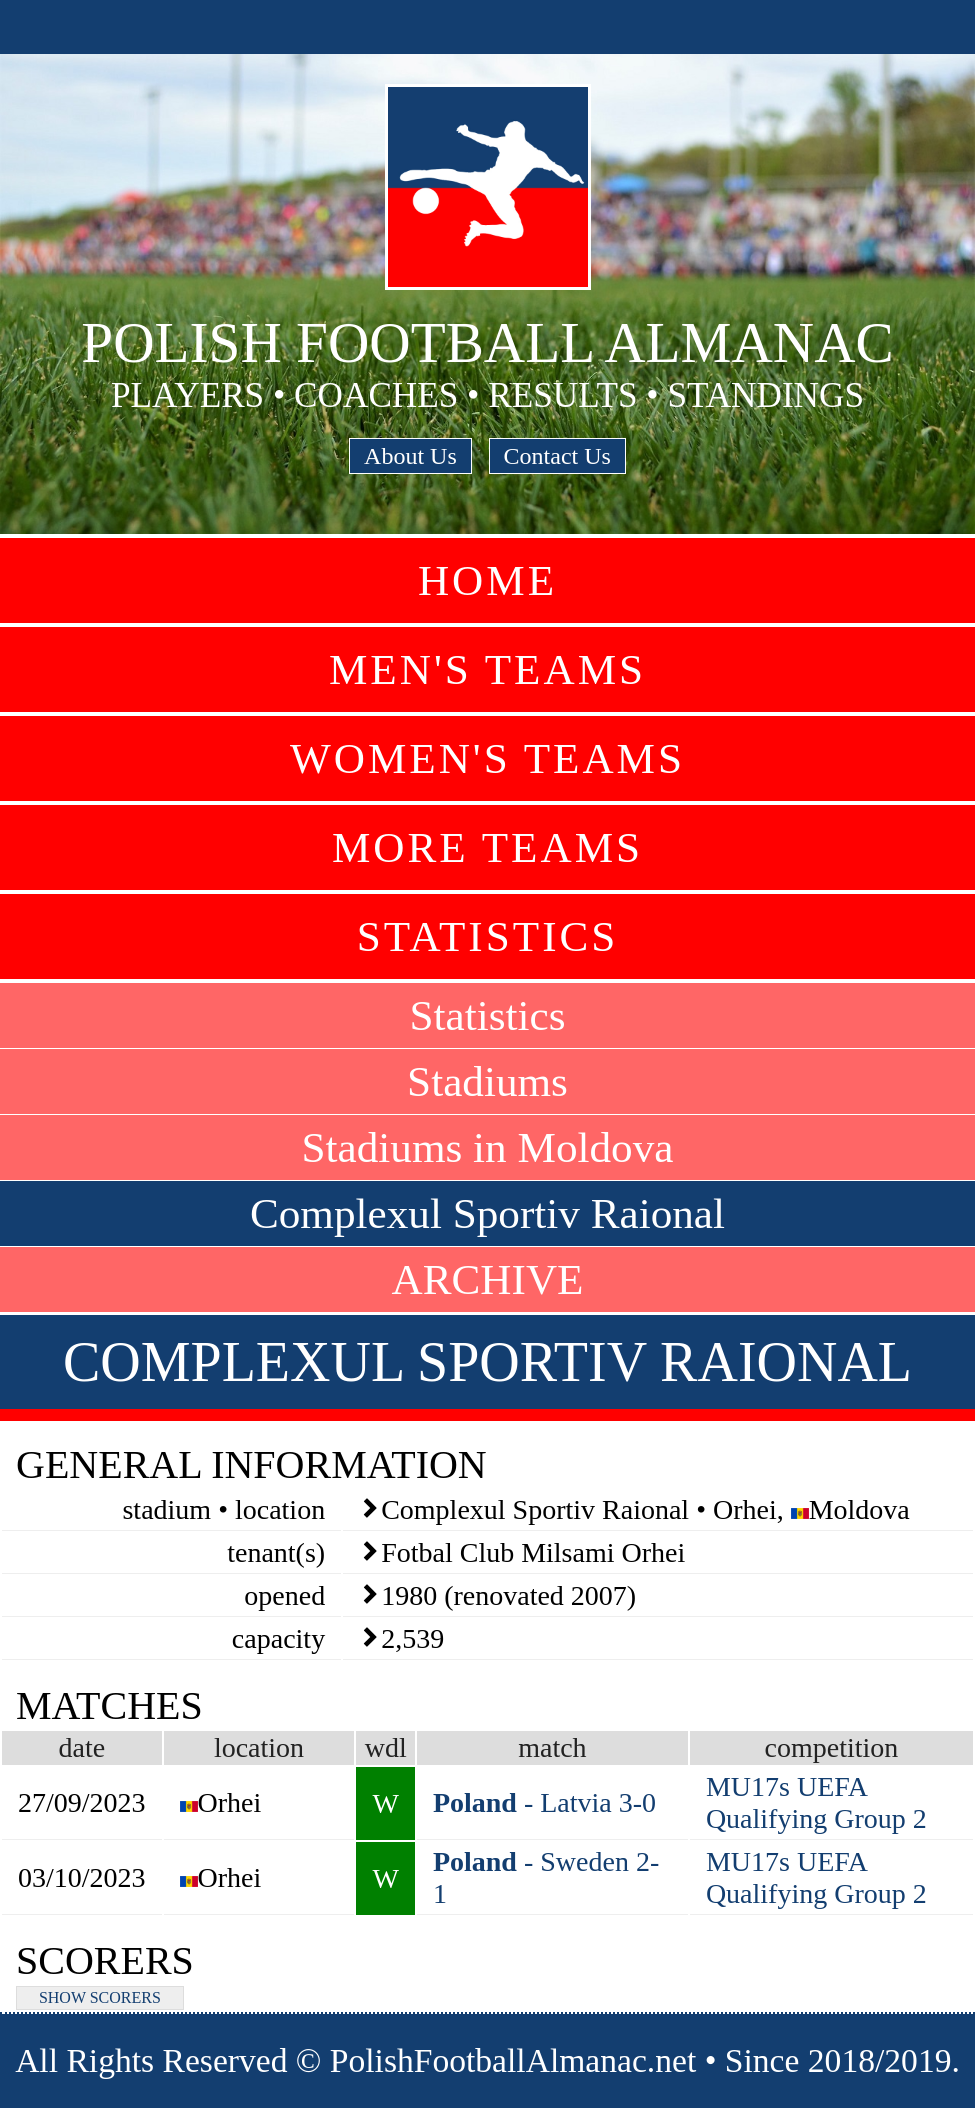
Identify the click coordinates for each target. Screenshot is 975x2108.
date (81, 1747)
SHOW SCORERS (100, 1997)
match (552, 1747)
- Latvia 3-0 (544, 1802)
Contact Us (557, 456)
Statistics (488, 936)
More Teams (487, 847)
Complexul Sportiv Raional (487, 1213)
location (259, 1747)
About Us (410, 456)
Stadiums (487, 1081)
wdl (386, 1747)
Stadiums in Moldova (488, 1147)
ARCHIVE (488, 1279)
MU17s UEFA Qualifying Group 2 (816, 1802)
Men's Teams (487, 669)
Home (487, 580)
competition (832, 1747)
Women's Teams (487, 758)
